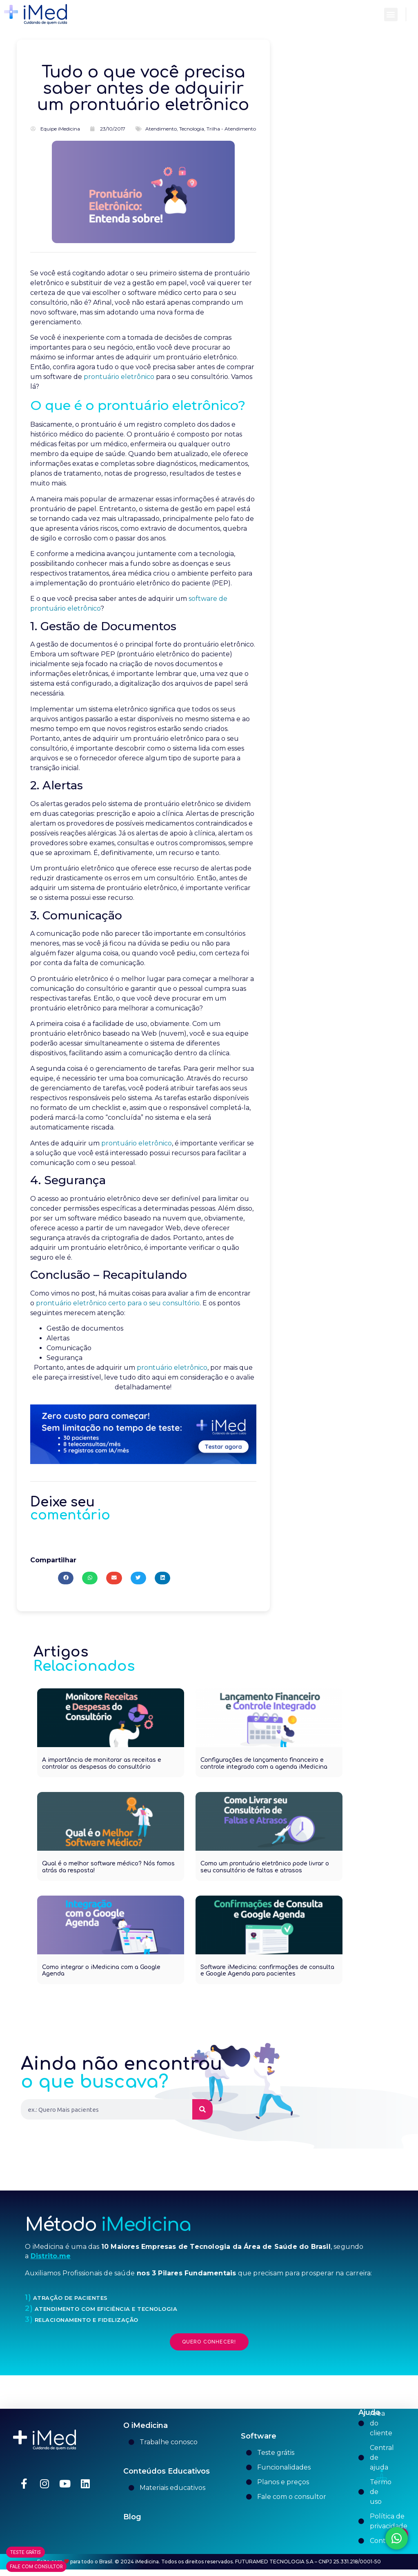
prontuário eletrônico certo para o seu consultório (118, 1309)
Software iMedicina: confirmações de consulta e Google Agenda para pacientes (267, 1977)
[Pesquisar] (202, 2116)
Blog (132, 2523)
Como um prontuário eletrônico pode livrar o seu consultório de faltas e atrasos (264, 1873)
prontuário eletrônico (119, 383)
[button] (391, 14)
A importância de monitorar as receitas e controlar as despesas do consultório (101, 1769)
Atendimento (161, 135)
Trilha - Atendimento (231, 135)
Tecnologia (191, 135)
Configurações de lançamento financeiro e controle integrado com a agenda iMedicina (263, 1769)
